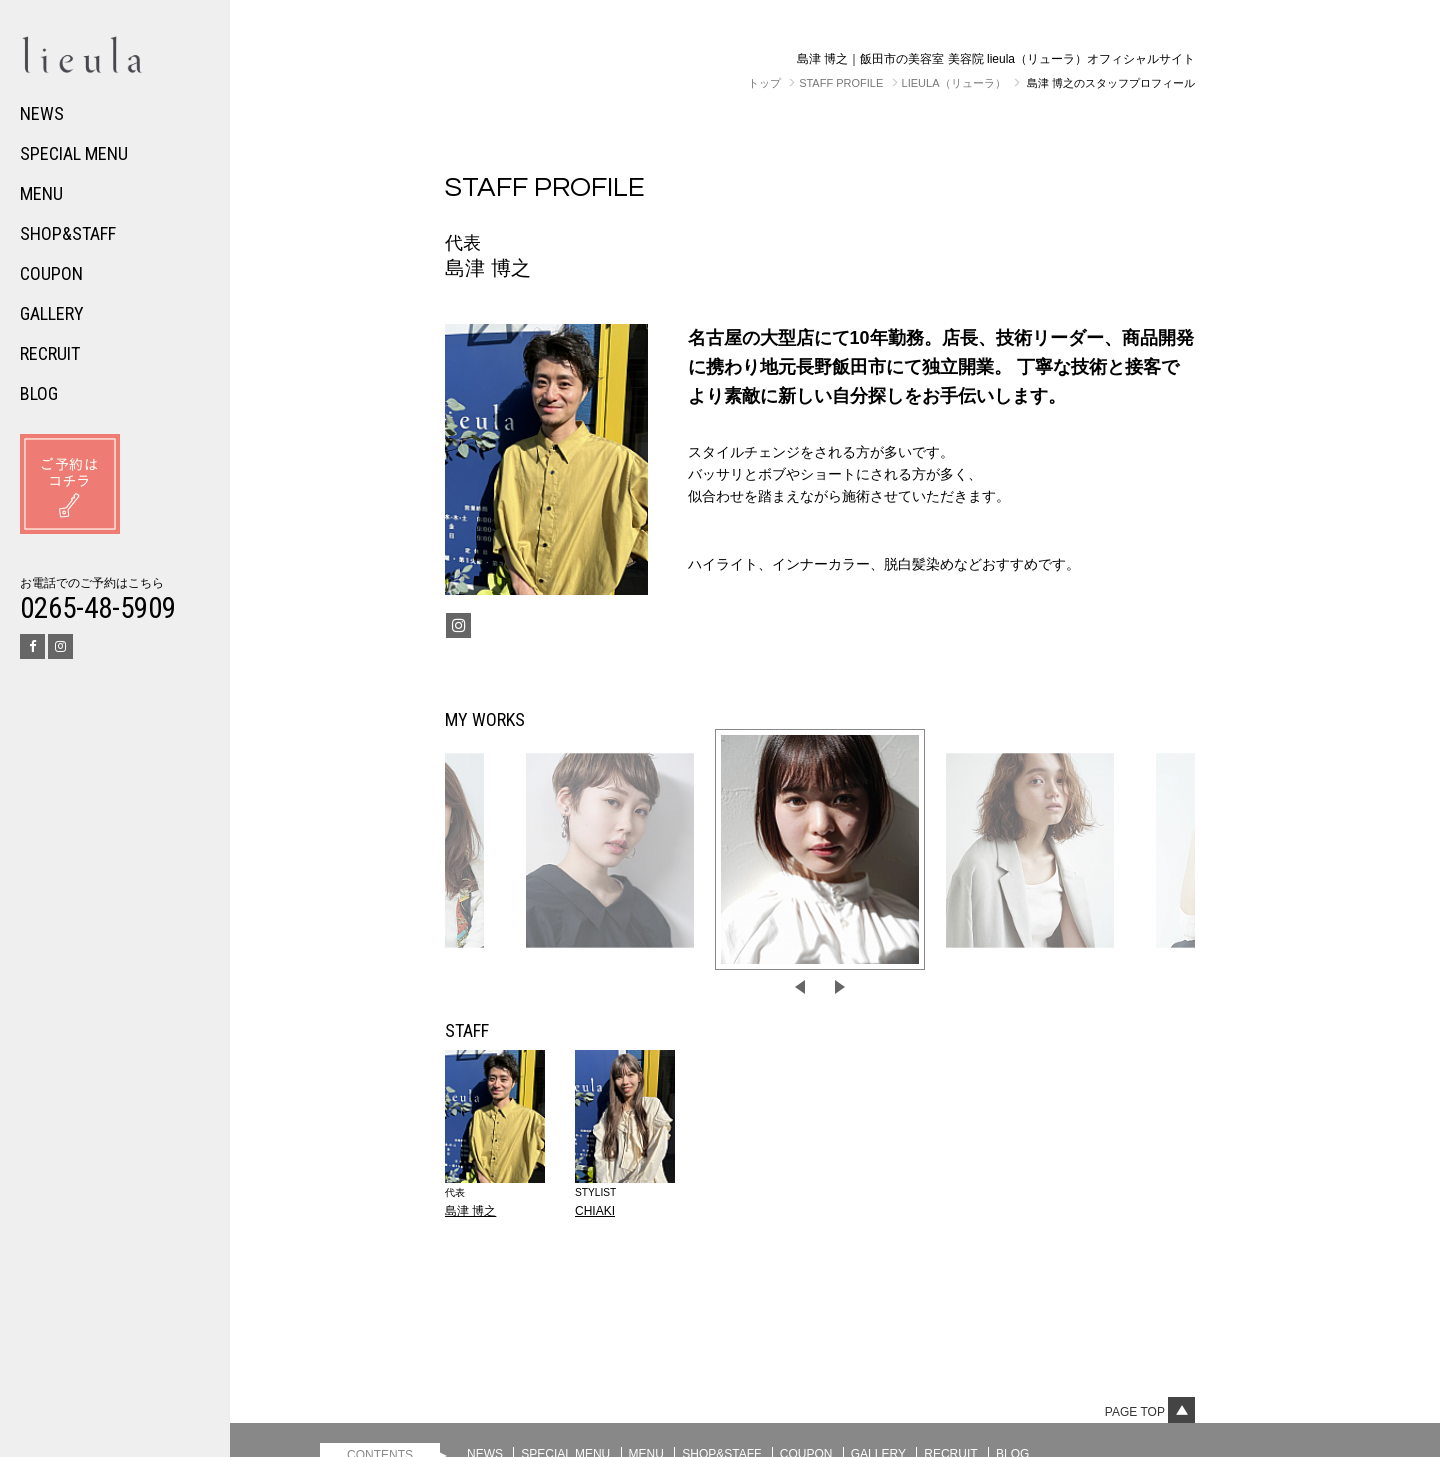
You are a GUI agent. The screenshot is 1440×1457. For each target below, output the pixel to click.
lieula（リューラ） (954, 83)
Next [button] (840, 987)
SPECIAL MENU (74, 153)
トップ (764, 83)
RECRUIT (50, 353)
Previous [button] (800, 987)
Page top (1150, 1412)
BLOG (39, 393)
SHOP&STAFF (68, 233)
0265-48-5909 (98, 608)
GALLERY (52, 313)
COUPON (51, 273)
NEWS (42, 113)
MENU (41, 193)
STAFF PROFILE (841, 83)
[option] (820, 849)
